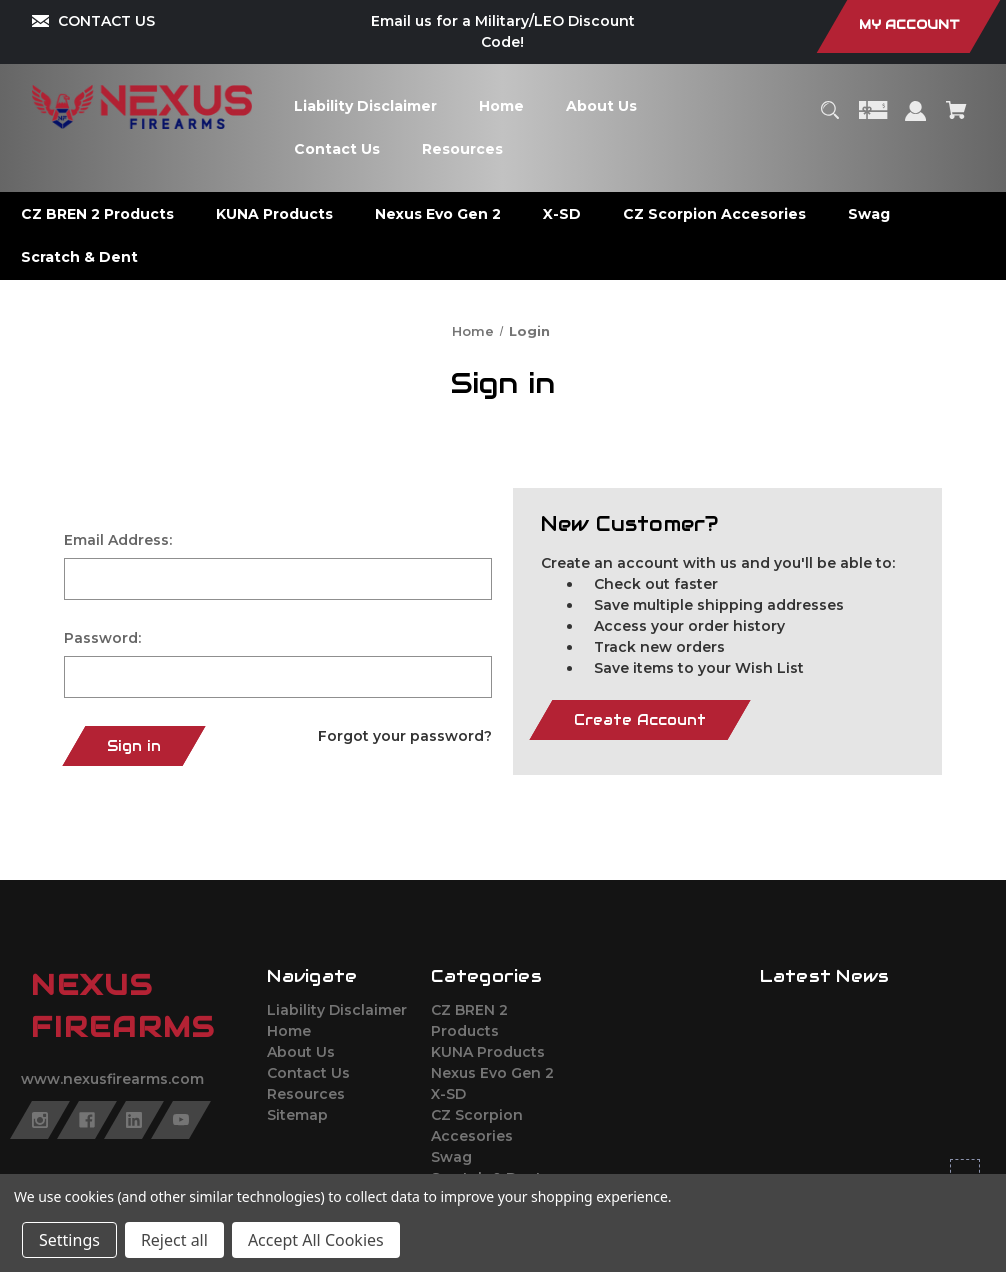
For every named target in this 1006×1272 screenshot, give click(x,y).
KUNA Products (488, 1052)
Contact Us (308, 1073)
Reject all (174, 1240)
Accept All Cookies (316, 1240)
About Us (301, 1052)
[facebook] (87, 1120)
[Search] (829, 119)
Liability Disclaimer (337, 1010)
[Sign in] (916, 120)
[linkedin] (134, 1120)
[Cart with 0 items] (957, 119)
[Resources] (462, 149)
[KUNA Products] (275, 214)
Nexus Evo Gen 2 (492, 1073)
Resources (306, 1094)
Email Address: (118, 540)
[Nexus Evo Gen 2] (438, 214)
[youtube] (181, 1120)
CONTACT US (106, 21)
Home (289, 1031)
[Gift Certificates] (873, 119)
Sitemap (297, 1115)
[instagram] (40, 1120)
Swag (451, 1157)
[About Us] (601, 106)
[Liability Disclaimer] (365, 106)
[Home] (501, 106)
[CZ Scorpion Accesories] (715, 214)
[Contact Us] (336, 149)
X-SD (448, 1094)
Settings (69, 1240)
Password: (102, 638)
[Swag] (869, 214)
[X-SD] (562, 214)
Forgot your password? (405, 736)
